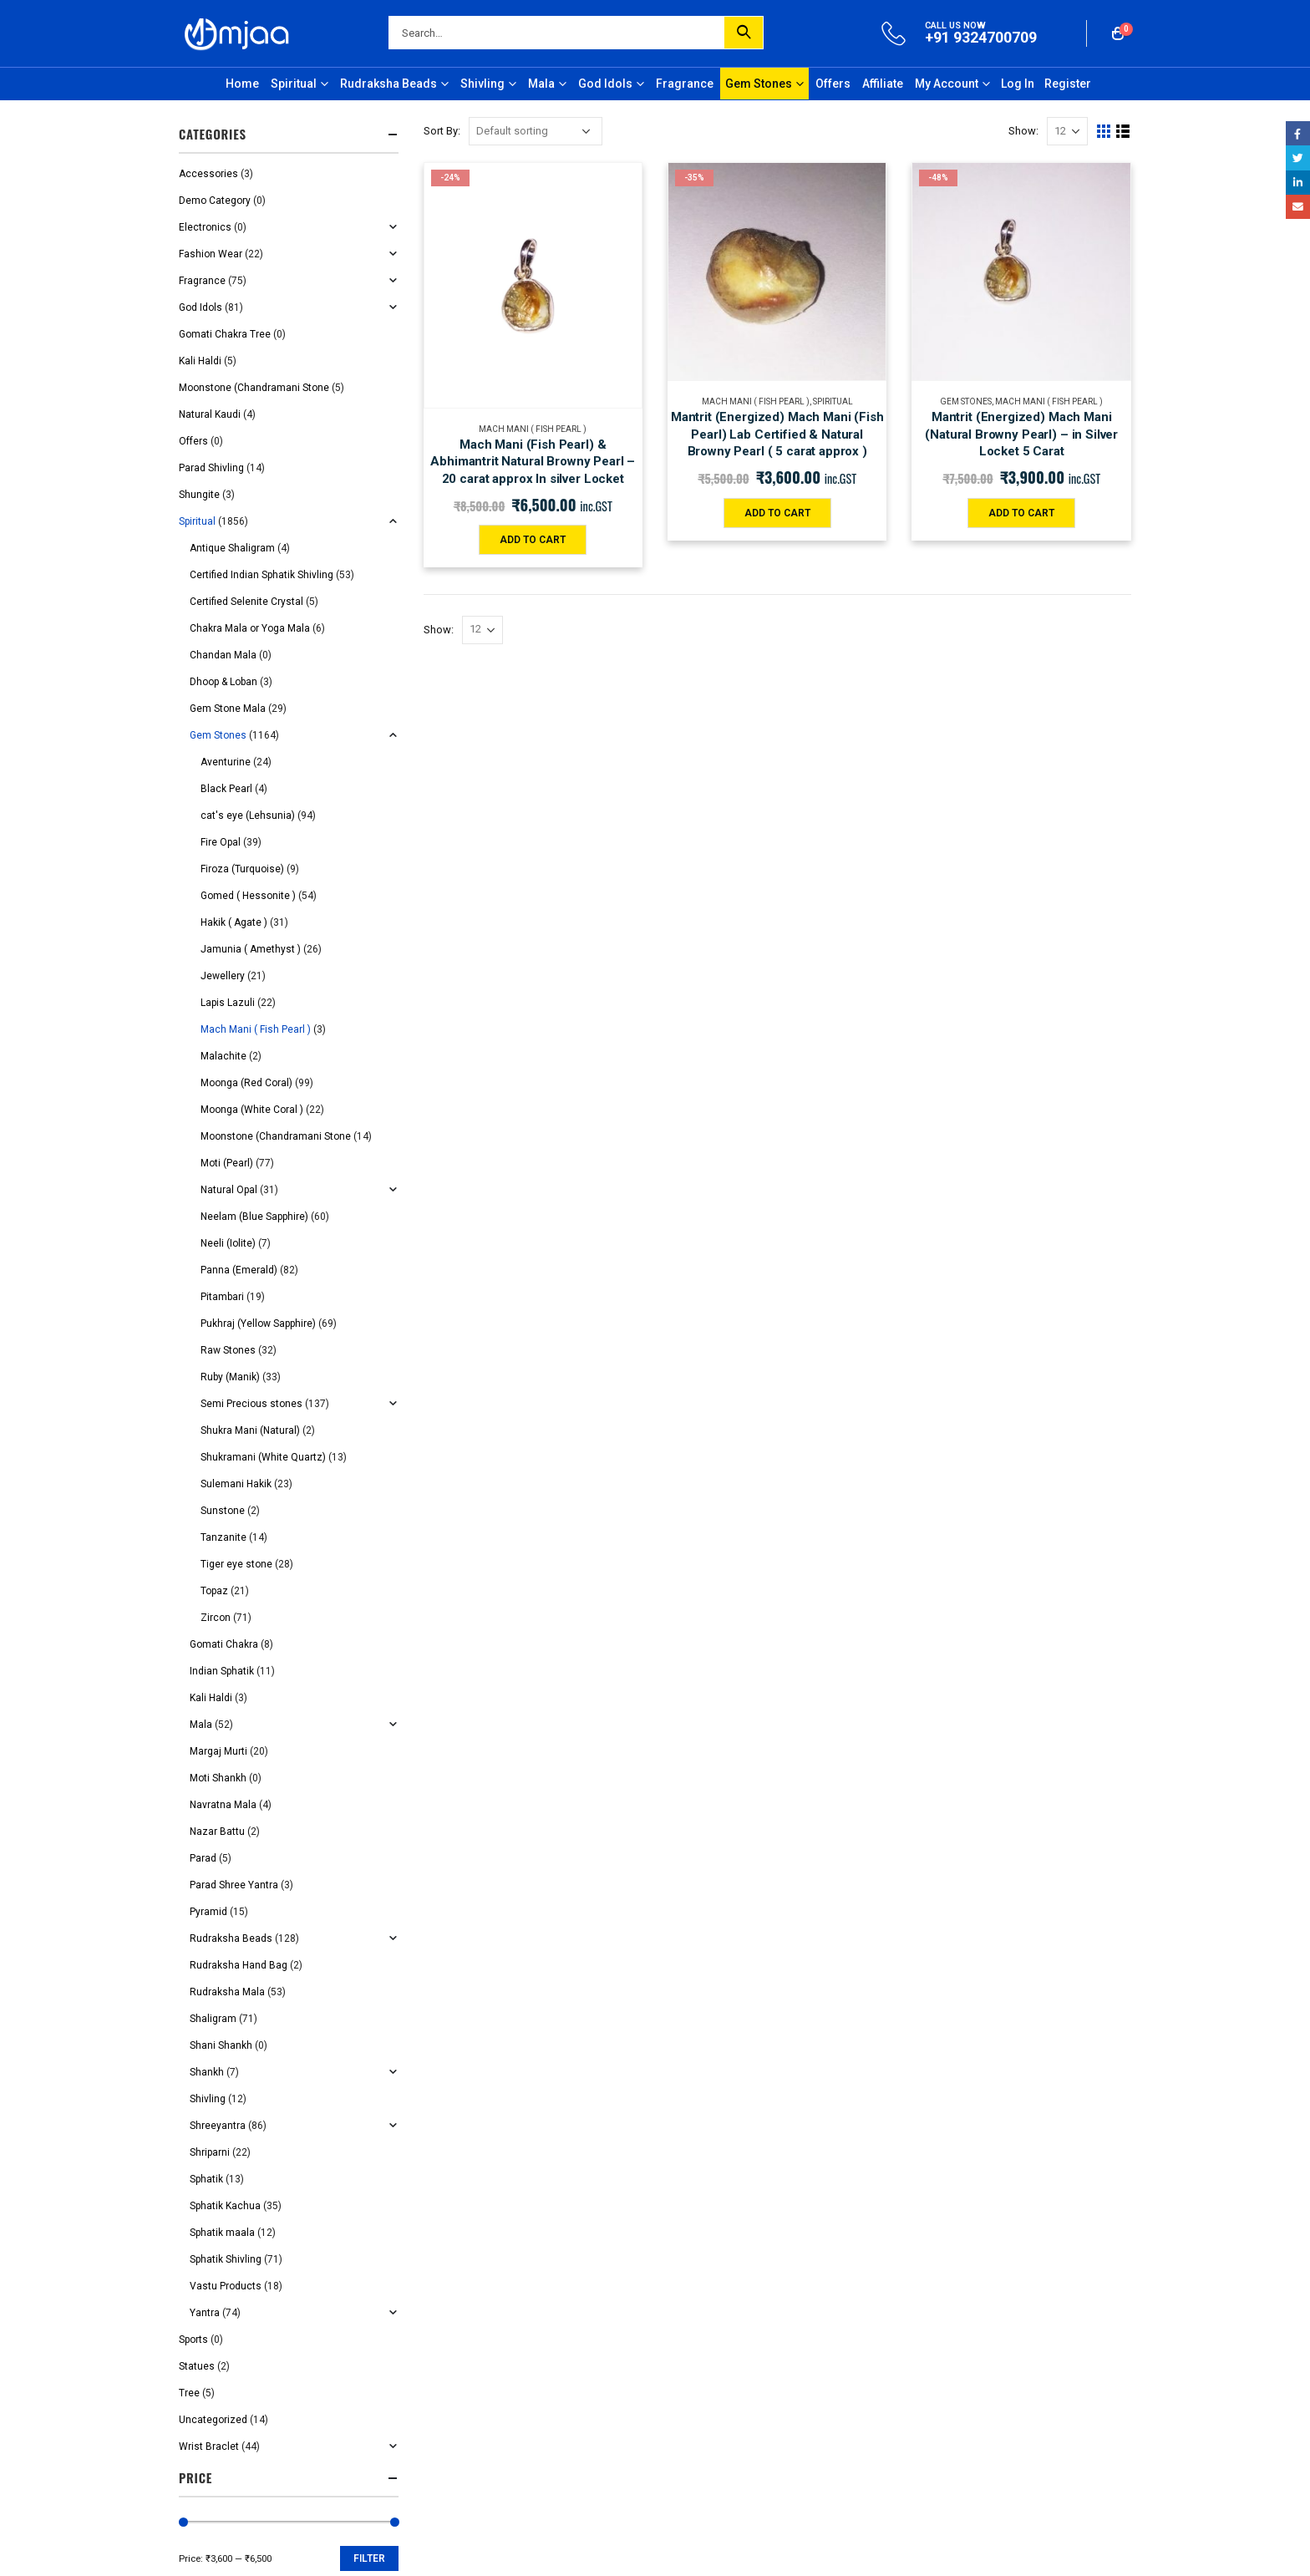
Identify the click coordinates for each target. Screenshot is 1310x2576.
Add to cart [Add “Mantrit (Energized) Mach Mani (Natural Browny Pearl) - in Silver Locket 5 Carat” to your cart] (1021, 513)
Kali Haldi (200, 361)
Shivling (482, 83)
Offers (832, 83)
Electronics (205, 227)
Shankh (207, 2072)
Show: (1023, 130)
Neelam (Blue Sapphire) (254, 1216)
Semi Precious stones (251, 1404)
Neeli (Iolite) (228, 1243)
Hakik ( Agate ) (234, 922)
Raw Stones (228, 1350)
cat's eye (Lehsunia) (248, 815)
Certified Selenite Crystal (246, 601)
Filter (369, 2558)
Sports (193, 2339)
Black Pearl (226, 789)
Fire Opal (221, 842)
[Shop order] (535, 131)
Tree (189, 2393)
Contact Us (707, 934)
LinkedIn (1298, 182)
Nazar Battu (217, 1831)
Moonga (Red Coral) (246, 1083)
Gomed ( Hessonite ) (248, 896)
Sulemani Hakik (236, 1484)
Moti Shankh (218, 1778)
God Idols (605, 83)
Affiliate (882, 83)
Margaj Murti (218, 1751)
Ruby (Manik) (230, 1377)
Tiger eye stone (236, 1564)
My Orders (704, 994)
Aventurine (226, 762)
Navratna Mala (223, 1805)
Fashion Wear (210, 254)
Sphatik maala (222, 2232)
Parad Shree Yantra (234, 1885)
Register (1067, 83)
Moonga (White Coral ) (252, 1109)
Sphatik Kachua (225, 2206)
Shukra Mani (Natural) (250, 1430)
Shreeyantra (218, 2125)
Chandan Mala (223, 655)
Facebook (1298, 133)
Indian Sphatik (222, 1671)
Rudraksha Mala (227, 1992)
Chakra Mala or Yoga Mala (250, 628)
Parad (203, 1858)
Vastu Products (225, 2286)
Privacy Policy (468, 934)
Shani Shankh (221, 2045)
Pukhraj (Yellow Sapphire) (258, 1323)
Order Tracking (715, 1024)
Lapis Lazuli (228, 1003)
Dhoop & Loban (223, 682)
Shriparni (210, 2152)
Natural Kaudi (210, 414)
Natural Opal (229, 1190)
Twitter (1298, 157)
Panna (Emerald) (239, 1270)
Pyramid (208, 1912)
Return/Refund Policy (486, 1024)
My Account (946, 83)
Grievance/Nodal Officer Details (756, 964)
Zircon (216, 1617)
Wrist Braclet (209, 2446)
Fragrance (684, 83)
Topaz (214, 1591)
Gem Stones (758, 83)
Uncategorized (213, 2420)
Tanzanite (223, 1537)
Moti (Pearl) (227, 1163)
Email (1298, 207)
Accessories (208, 174)
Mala (541, 83)
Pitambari (222, 1297)
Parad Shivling (211, 468)
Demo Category (215, 200)
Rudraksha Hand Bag (238, 1965)
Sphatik (206, 2179)
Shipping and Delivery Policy (503, 964)
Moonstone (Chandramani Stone (254, 388)
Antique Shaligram (232, 548)
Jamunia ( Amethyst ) (251, 949)
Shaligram (213, 2019)
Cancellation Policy (481, 994)
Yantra (205, 2313)
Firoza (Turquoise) (242, 869)
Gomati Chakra (224, 1644)
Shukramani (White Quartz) (263, 1457)
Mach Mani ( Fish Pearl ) (532, 429)
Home (242, 83)
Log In (1017, 83)
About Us (703, 904)
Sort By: (442, 130)
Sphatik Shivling (225, 2259)
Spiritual (294, 83)
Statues (197, 2366)
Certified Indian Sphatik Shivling (261, 575)
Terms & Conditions (483, 904)
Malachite (223, 1056)
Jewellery (223, 976)
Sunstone (223, 1511)
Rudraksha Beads (388, 83)
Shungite (199, 494)
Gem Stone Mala (228, 708)
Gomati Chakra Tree (225, 334)
